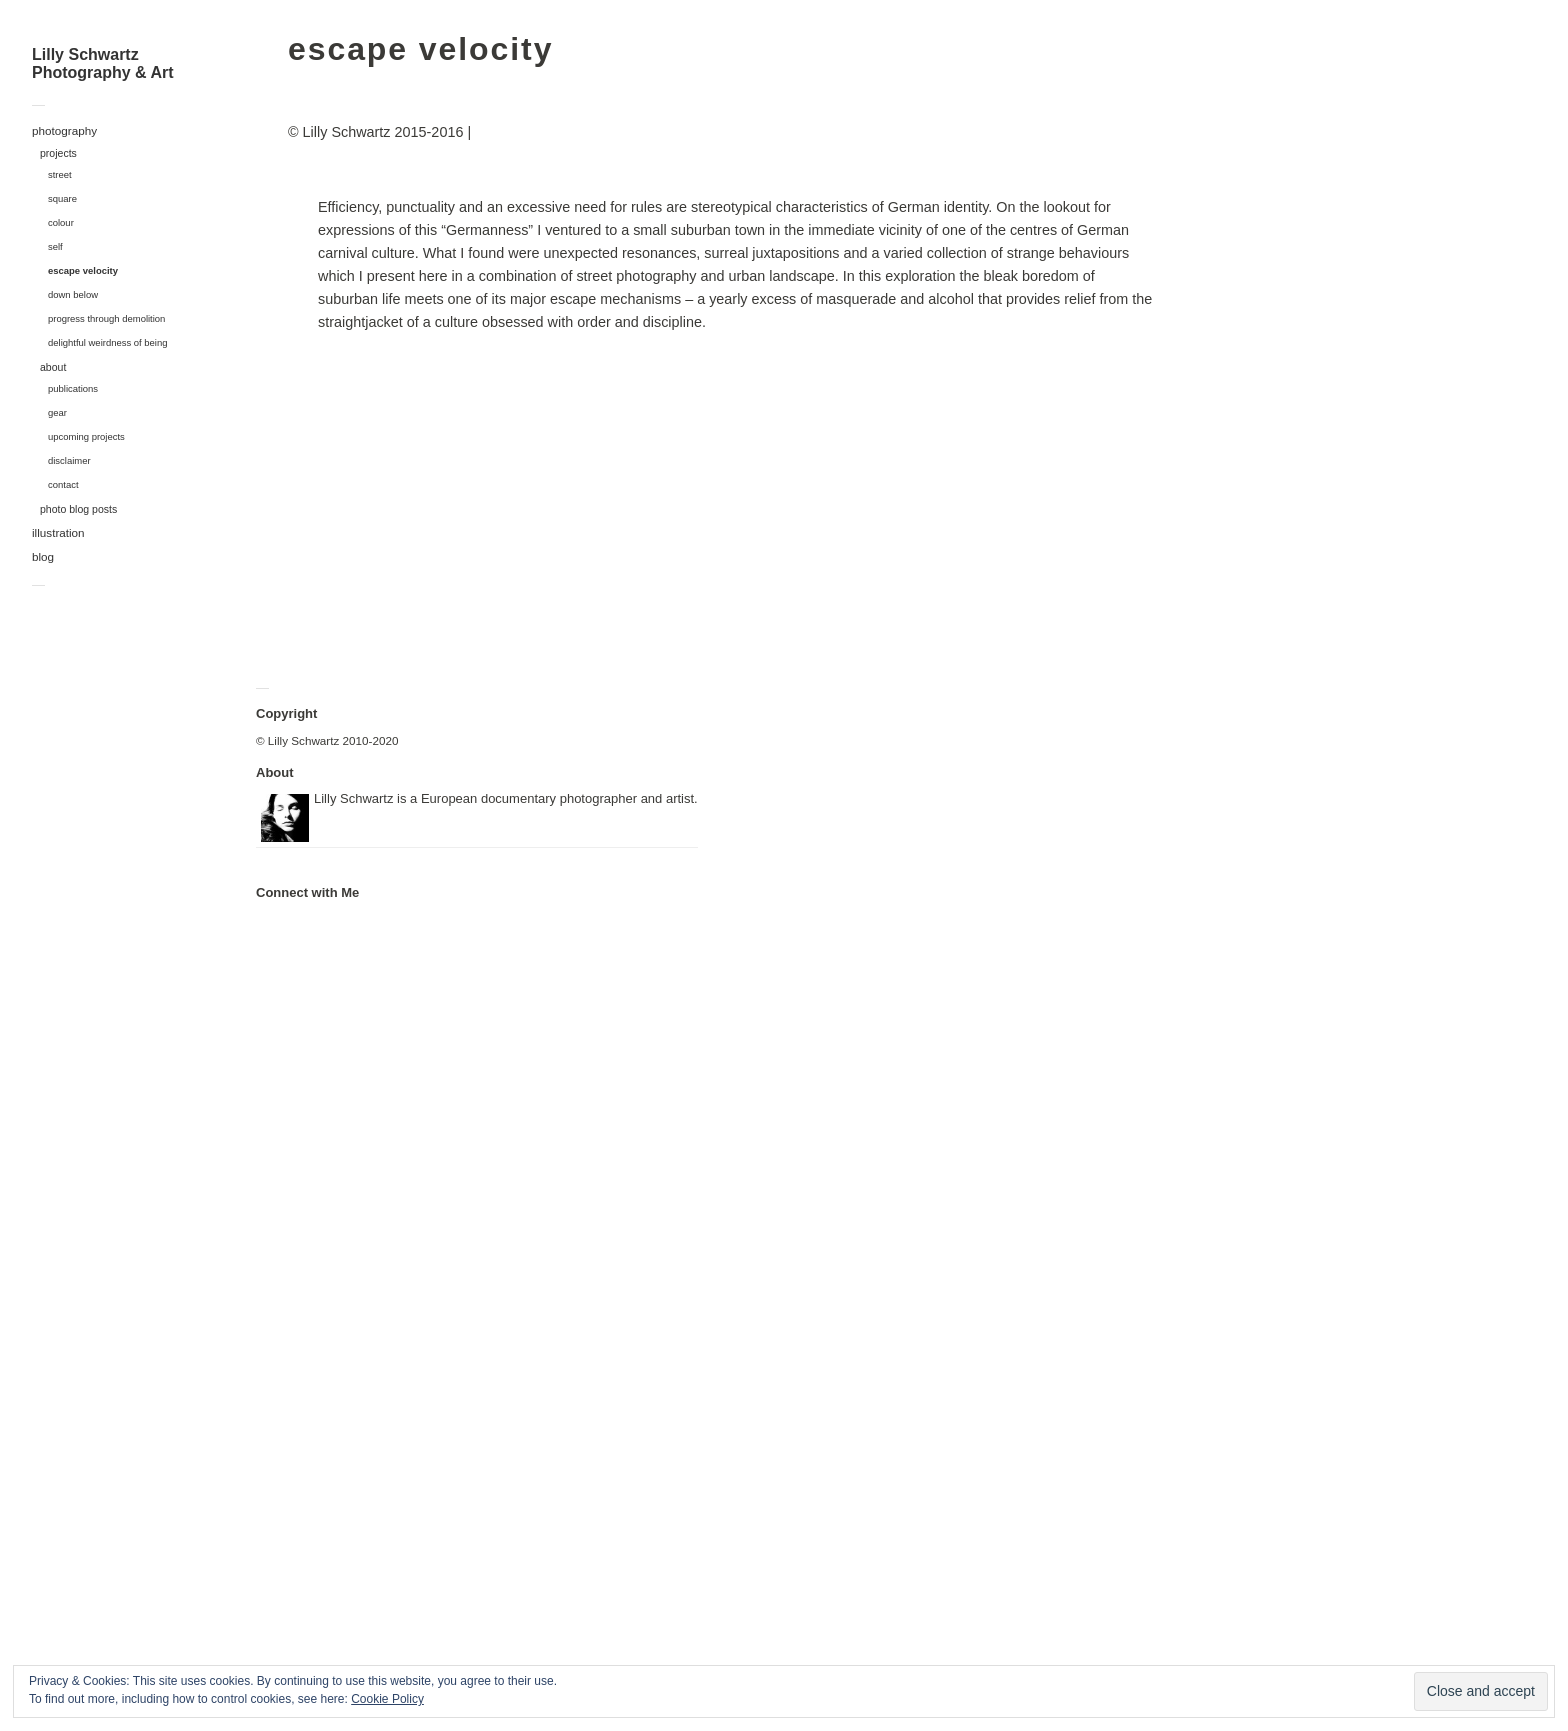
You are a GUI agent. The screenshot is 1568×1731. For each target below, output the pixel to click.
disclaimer (69, 460)
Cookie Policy (387, 1699)
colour (61, 222)
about (53, 367)
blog (43, 556)
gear (57, 412)
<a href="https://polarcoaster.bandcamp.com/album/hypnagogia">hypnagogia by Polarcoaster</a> (356, 1261)
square (62, 198)
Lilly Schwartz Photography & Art (103, 63)
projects (58, 153)
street (60, 174)
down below (73, 294)
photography (64, 130)
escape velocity (83, 270)
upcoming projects (86, 436)
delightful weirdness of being (108, 342)
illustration (58, 532)
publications (73, 388)
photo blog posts (78, 509)
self (55, 246)
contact (63, 484)
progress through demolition (106, 318)
